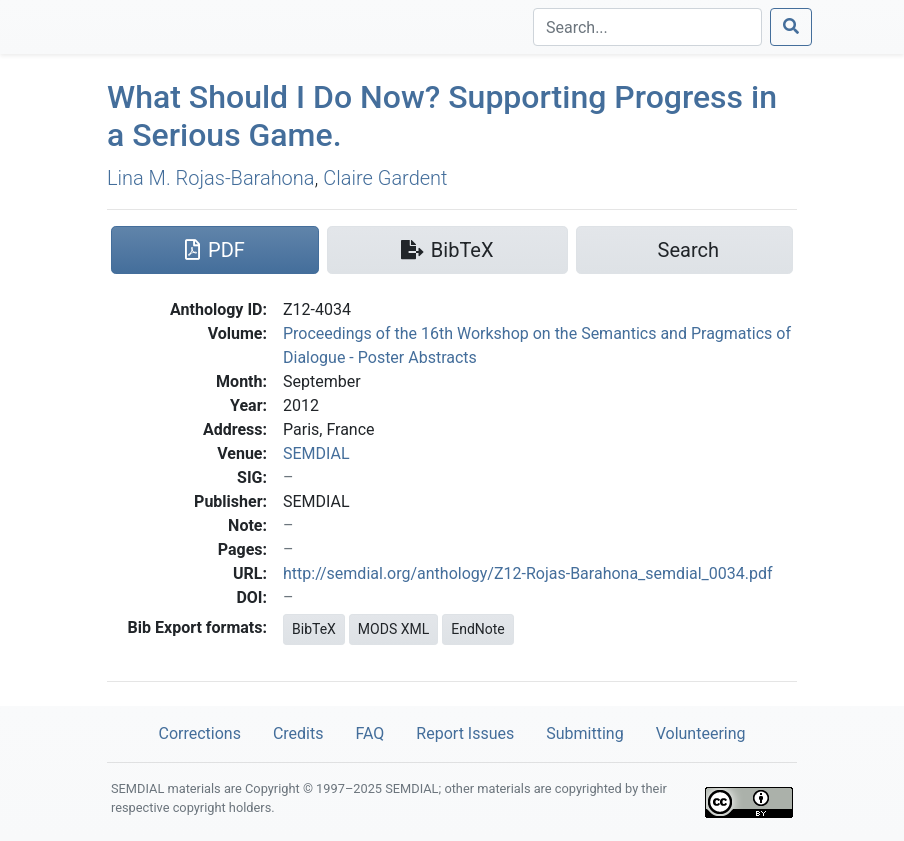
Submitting (584, 733)
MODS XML (393, 629)
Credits (298, 733)
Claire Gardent (385, 178)
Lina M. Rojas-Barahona (211, 178)
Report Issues (465, 733)
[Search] (647, 27)
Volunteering (701, 733)
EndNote (478, 629)
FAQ (369, 733)
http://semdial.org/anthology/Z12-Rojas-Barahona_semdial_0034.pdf (528, 573)
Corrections (199, 733)
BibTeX (314, 629)
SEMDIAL (316, 453)
